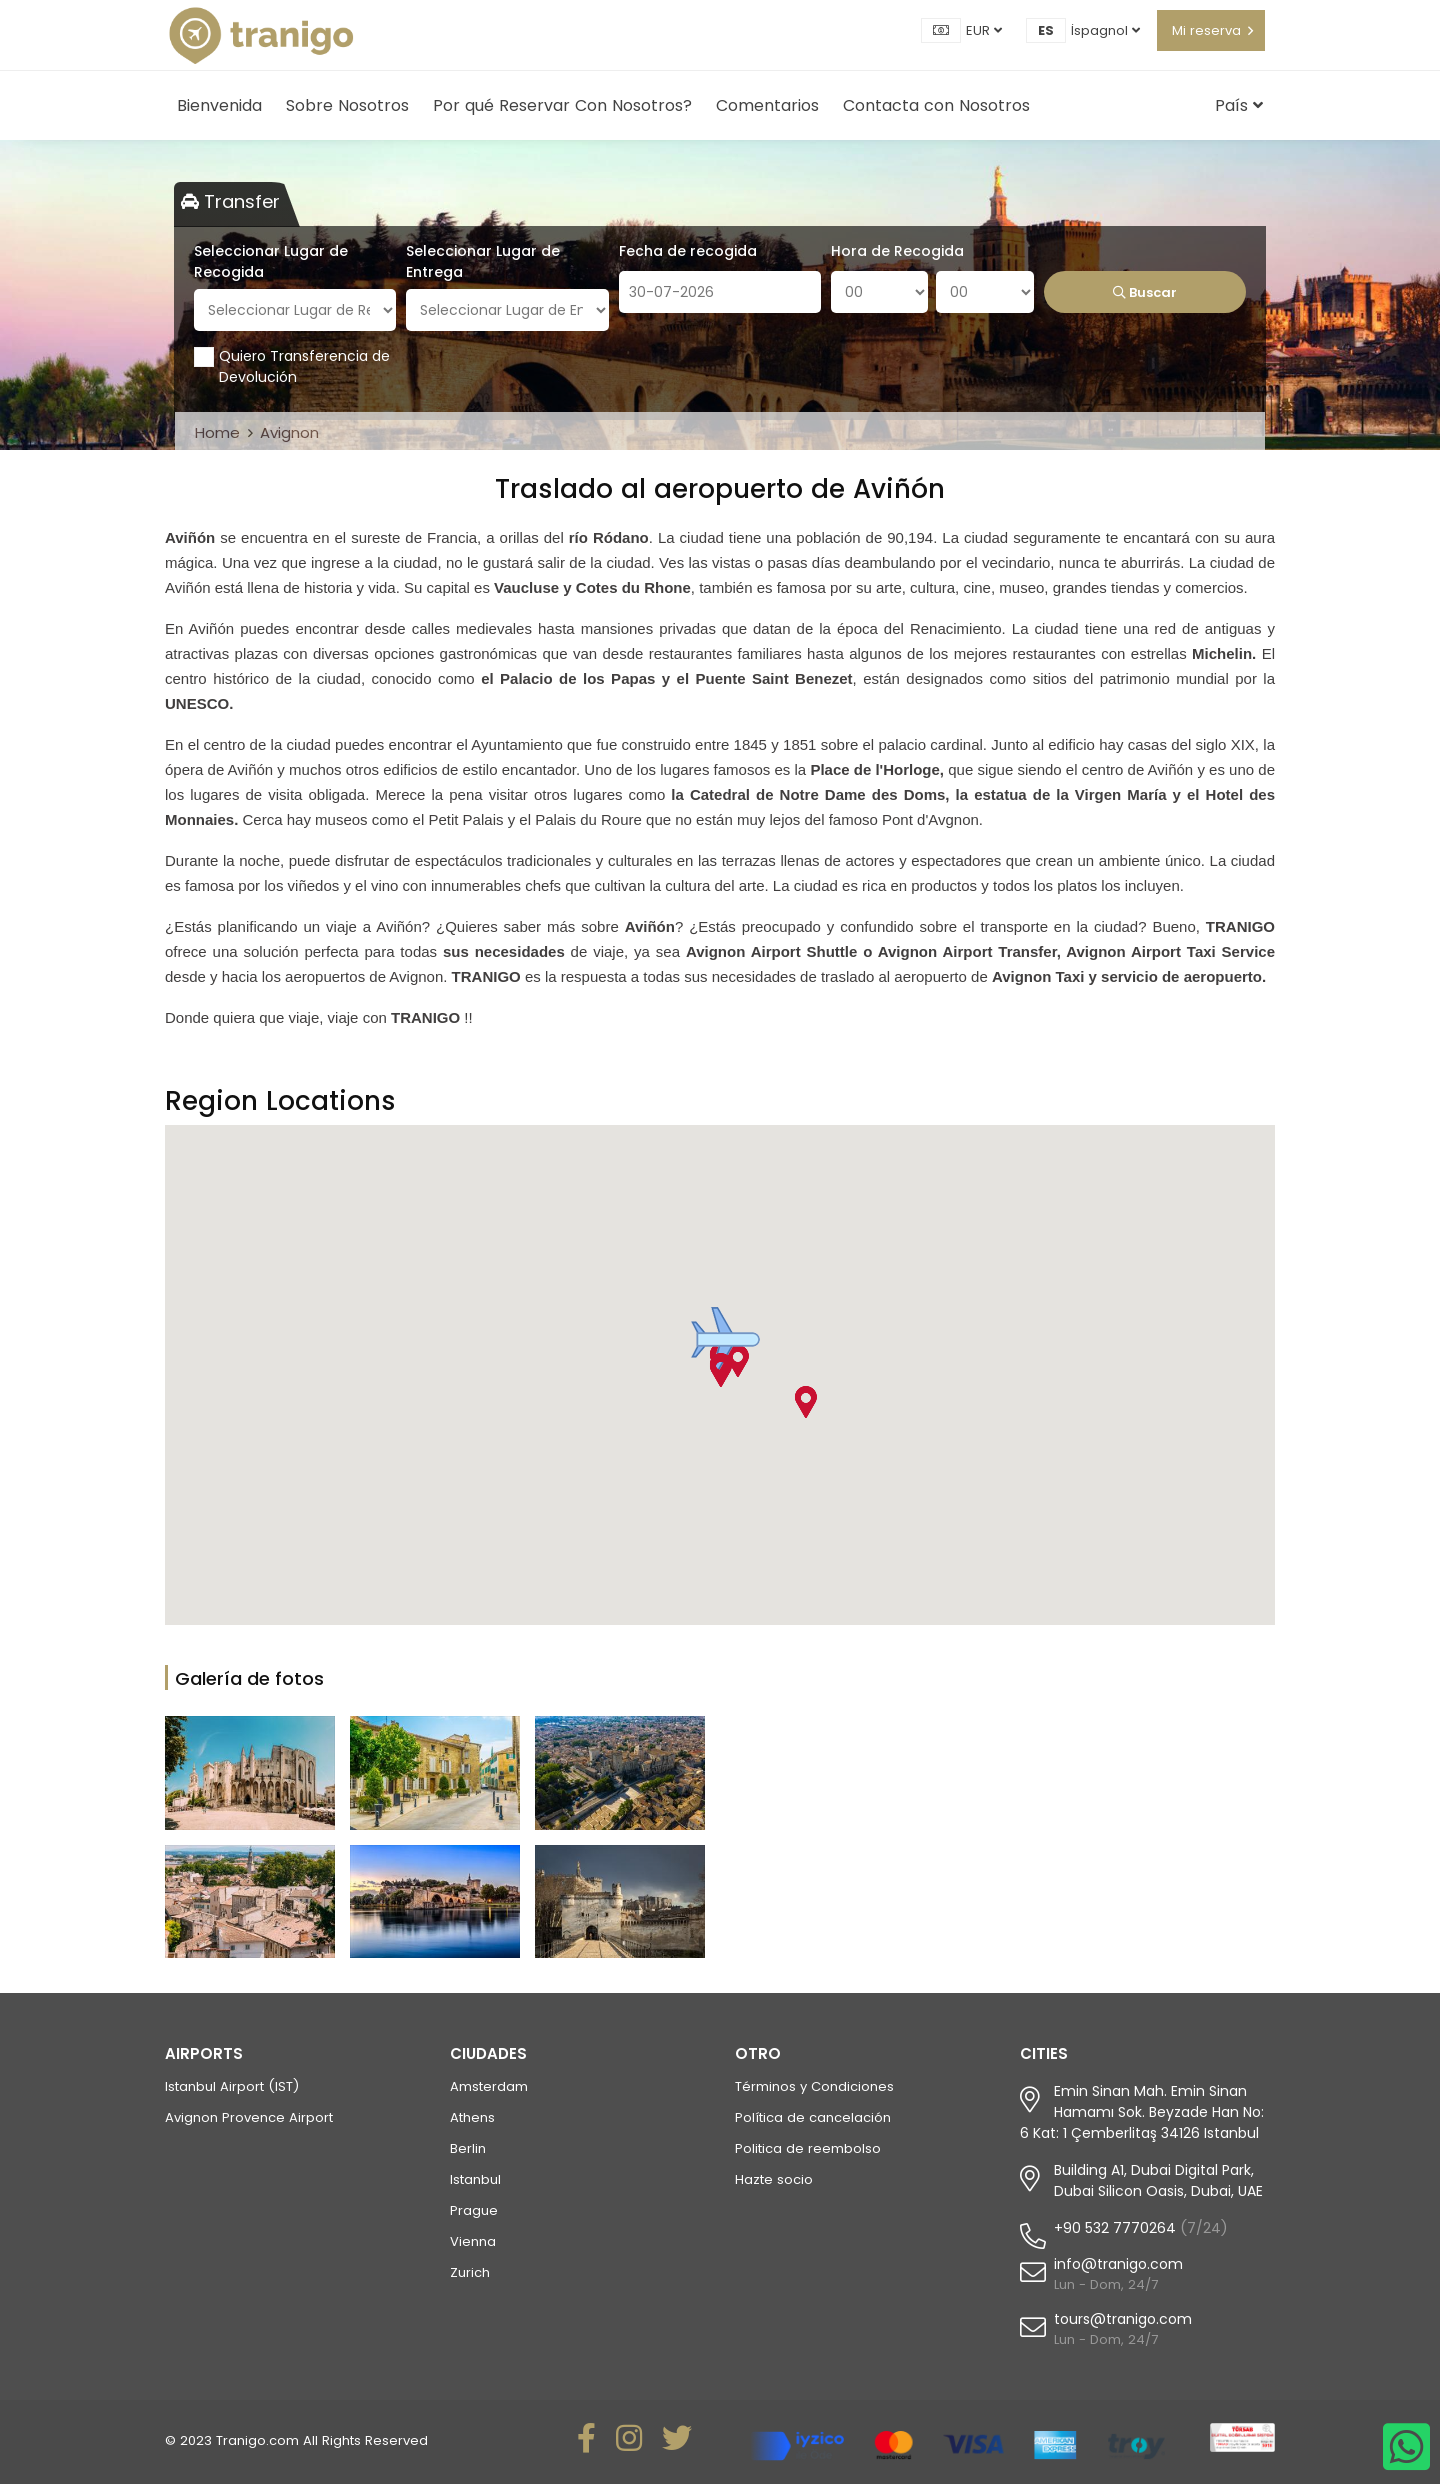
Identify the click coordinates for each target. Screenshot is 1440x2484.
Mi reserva (1206, 30)
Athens (472, 2117)
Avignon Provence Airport (249, 2117)
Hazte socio (774, 2179)
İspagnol (1105, 30)
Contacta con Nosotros (936, 105)
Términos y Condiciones (814, 2086)
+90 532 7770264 (1115, 2228)
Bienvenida (219, 105)
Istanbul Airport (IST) (232, 2086)
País (1239, 105)
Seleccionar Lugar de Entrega (483, 261)
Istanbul (475, 2179)
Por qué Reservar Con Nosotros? (562, 105)
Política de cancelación (813, 2117)
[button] (720, 1371)
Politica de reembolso (808, 2148)
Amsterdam (489, 2086)
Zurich (470, 2272)
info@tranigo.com (1118, 2264)
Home (217, 432)
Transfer (230, 201)
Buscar (1145, 292)
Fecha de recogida (688, 251)
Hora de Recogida (897, 251)
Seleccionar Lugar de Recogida (271, 261)
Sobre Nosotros (347, 105)
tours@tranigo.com (1123, 2319)
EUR (984, 30)
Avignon (289, 432)
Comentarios (767, 105)
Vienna (473, 2241)
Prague (474, 2210)
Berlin (468, 2148)
